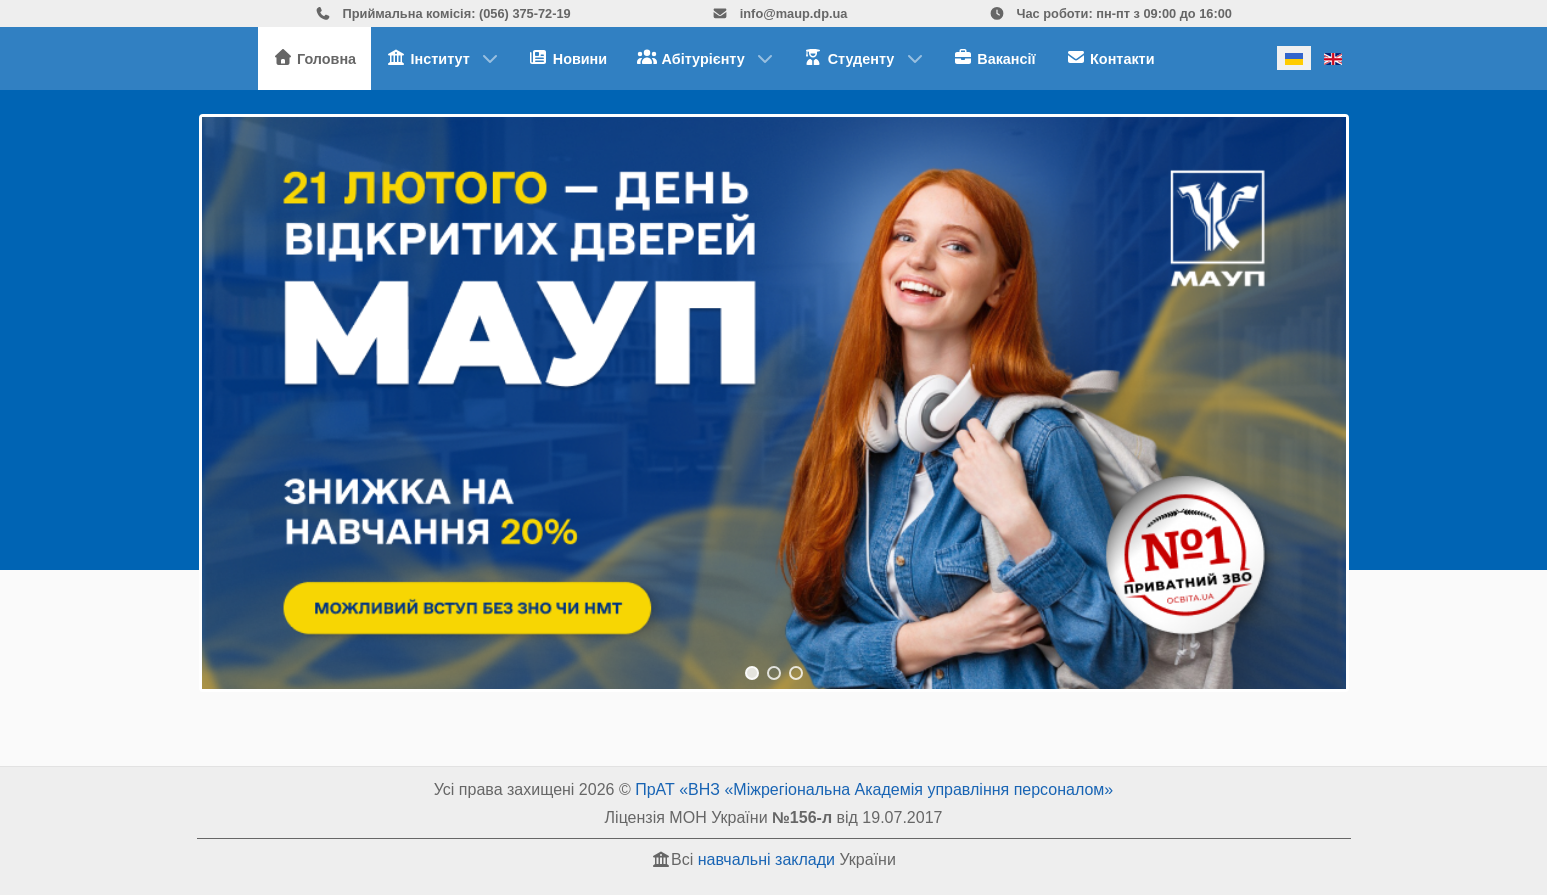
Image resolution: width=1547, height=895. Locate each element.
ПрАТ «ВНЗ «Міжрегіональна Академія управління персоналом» (874, 789)
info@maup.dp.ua (779, 13)
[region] (774, 403)
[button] (774, 403)
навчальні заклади (766, 859)
